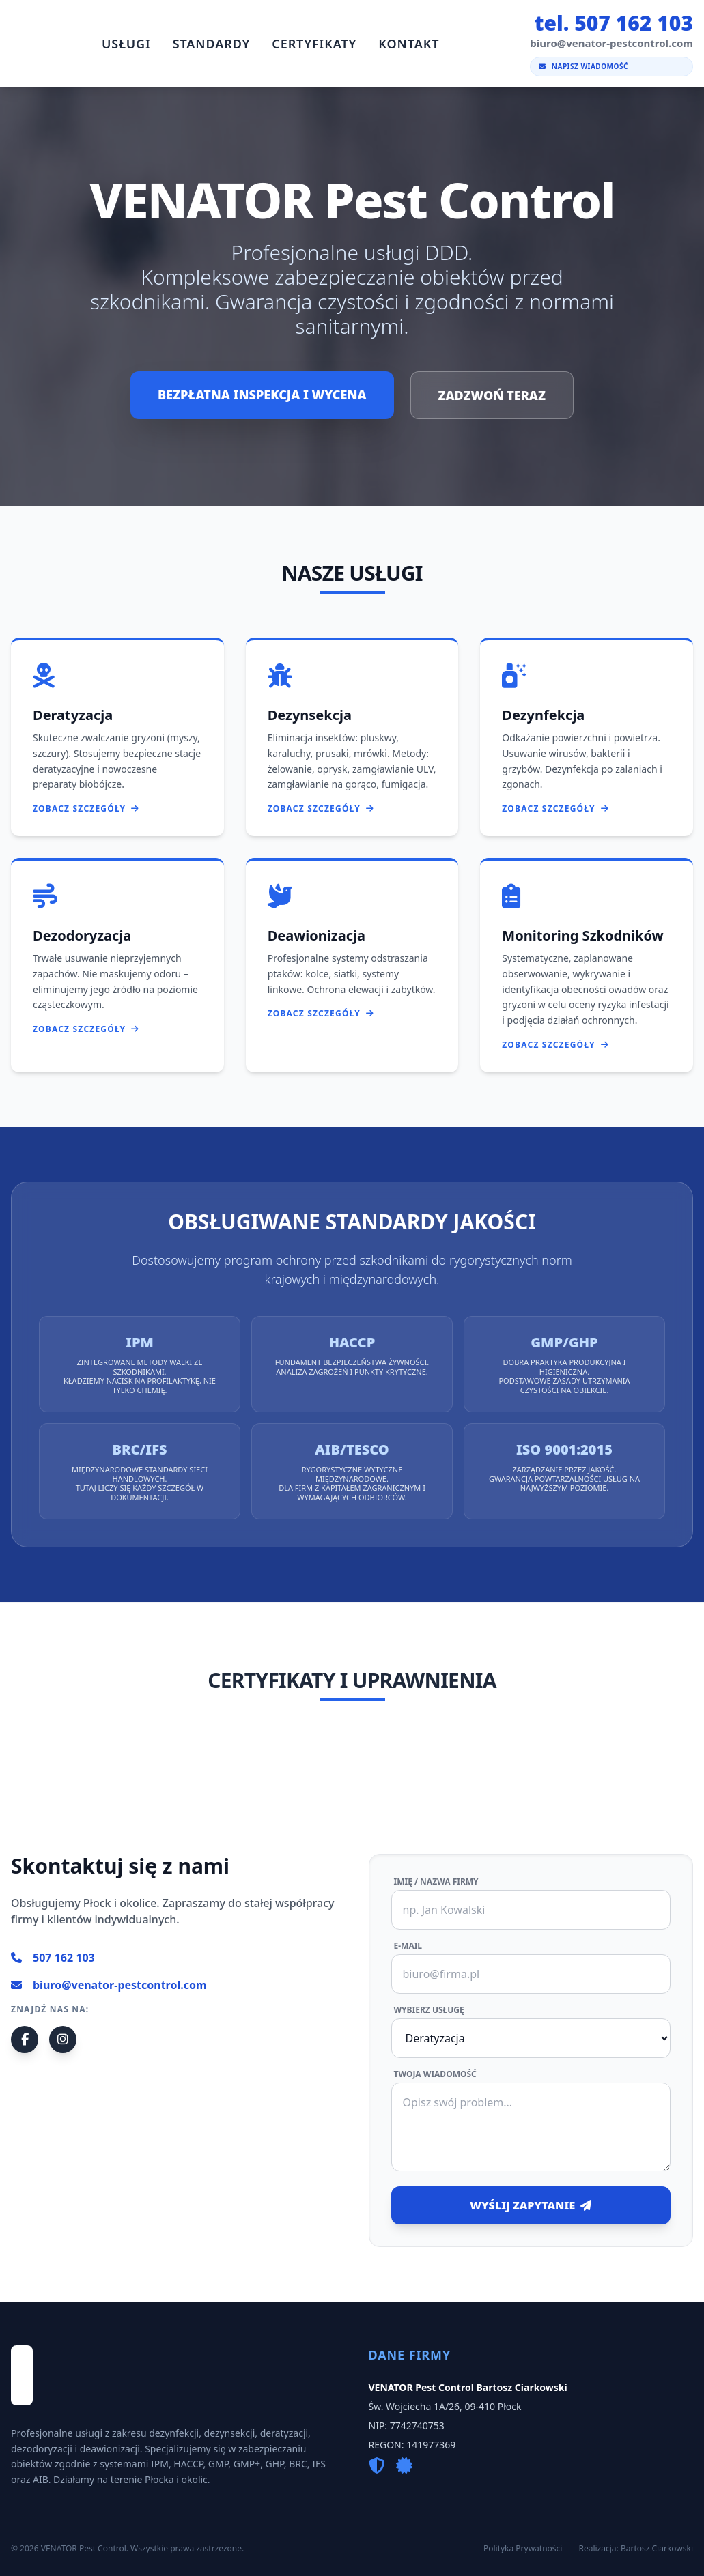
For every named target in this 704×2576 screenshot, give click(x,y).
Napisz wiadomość (583, 66)
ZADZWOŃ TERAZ (492, 395)
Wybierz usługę (429, 2010)
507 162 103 (53, 1957)
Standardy (212, 43)
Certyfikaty (314, 43)
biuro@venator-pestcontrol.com (109, 1984)
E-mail (408, 1946)
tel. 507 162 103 (614, 23)
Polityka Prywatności (523, 2548)
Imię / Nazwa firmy (436, 1881)
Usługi (126, 43)
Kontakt (408, 43)
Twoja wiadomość (435, 2074)
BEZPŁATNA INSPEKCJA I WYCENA (262, 394)
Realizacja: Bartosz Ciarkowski (635, 2548)
